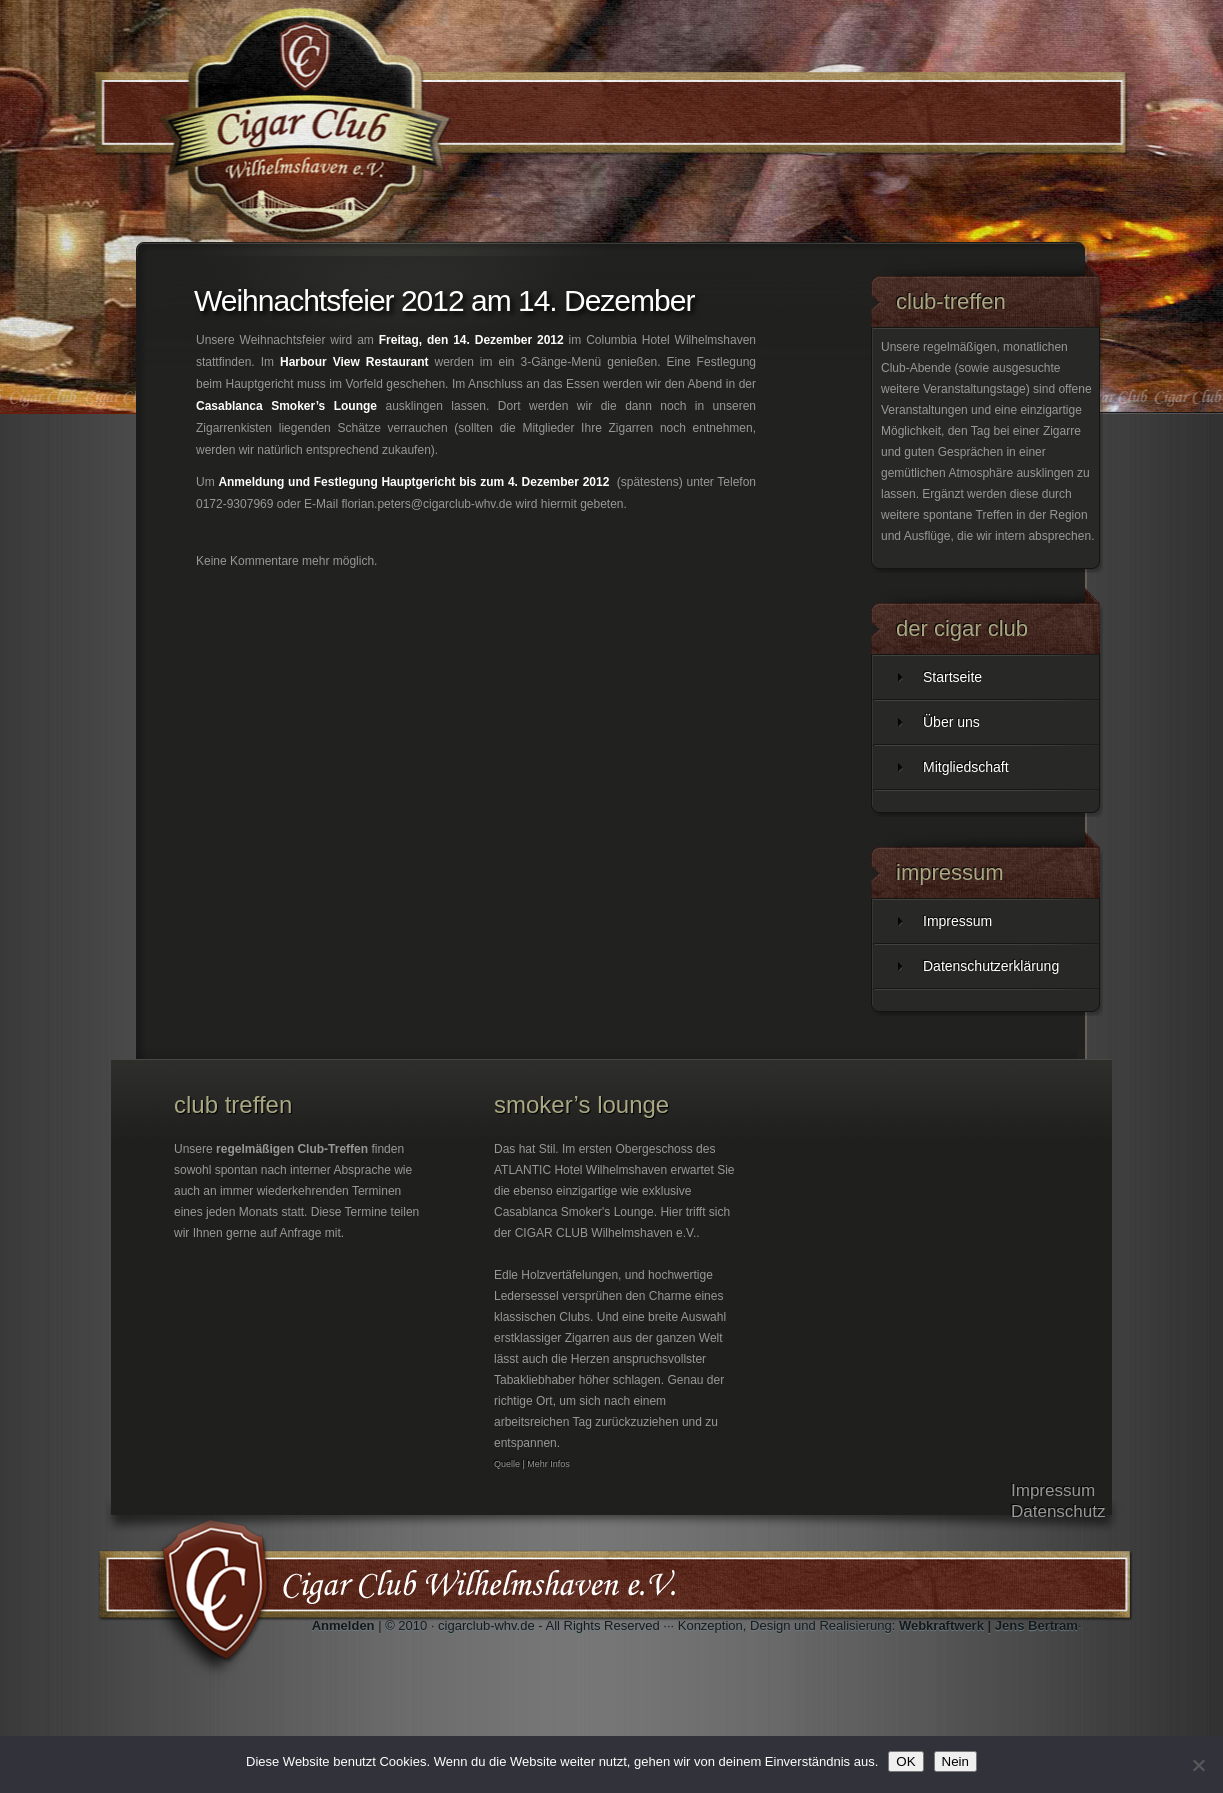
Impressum (957, 921)
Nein (955, 1761)
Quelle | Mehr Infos (532, 1464)
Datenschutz (1058, 1511)
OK (905, 1761)
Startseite (952, 677)
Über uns (951, 722)
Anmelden (343, 1625)
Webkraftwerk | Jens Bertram (988, 1625)
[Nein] (1198, 1765)
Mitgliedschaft (966, 767)
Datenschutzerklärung (991, 966)
